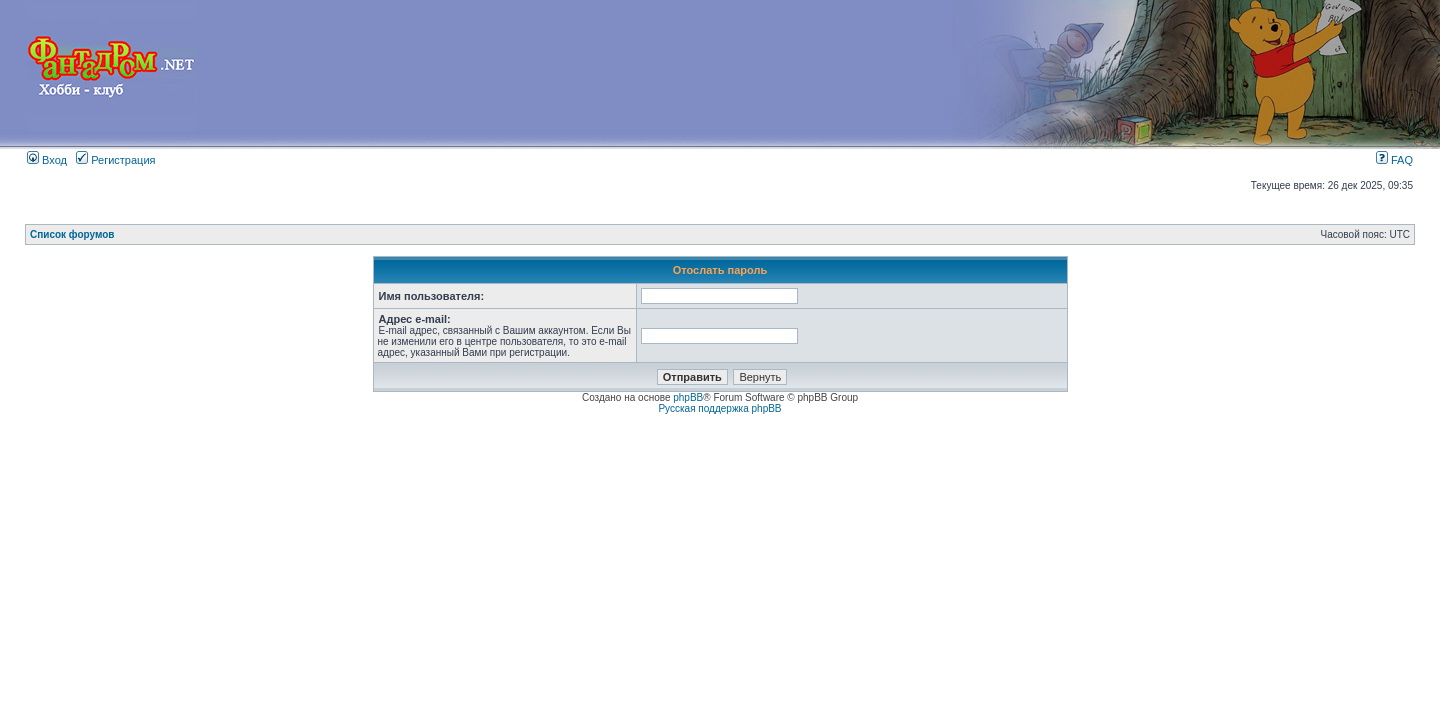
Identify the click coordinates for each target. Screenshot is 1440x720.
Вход (47, 160)
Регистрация (115, 160)
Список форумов (72, 234)
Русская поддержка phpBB (719, 408)
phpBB (688, 397)
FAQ (1394, 160)
